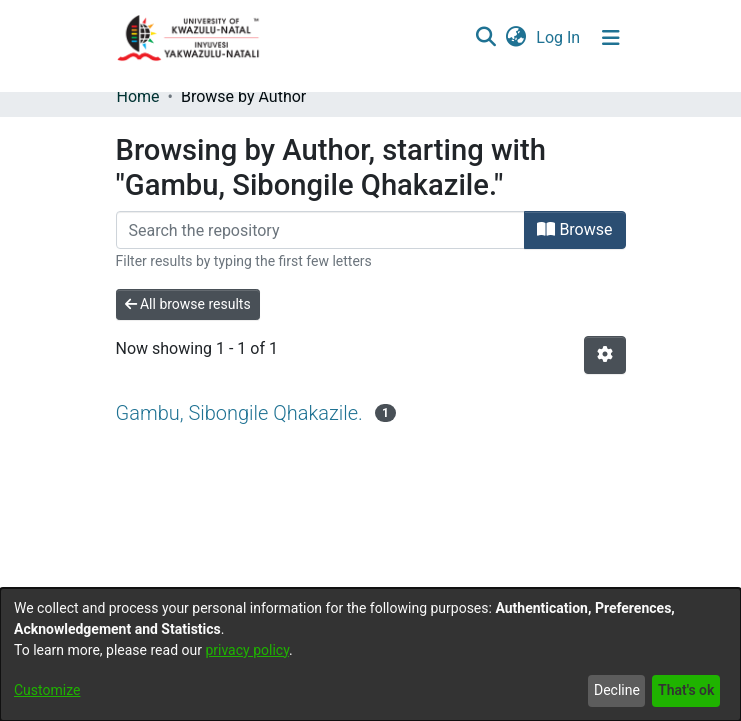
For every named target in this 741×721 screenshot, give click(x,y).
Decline (617, 690)
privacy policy (247, 650)
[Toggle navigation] (611, 38)
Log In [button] (559, 37)
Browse (574, 229)
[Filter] (321, 230)
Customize (47, 690)
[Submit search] (486, 38)
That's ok (686, 690)
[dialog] (370, 654)
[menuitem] (516, 38)
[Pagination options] (605, 355)
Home (138, 96)
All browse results (188, 304)
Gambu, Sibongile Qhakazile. (239, 413)
